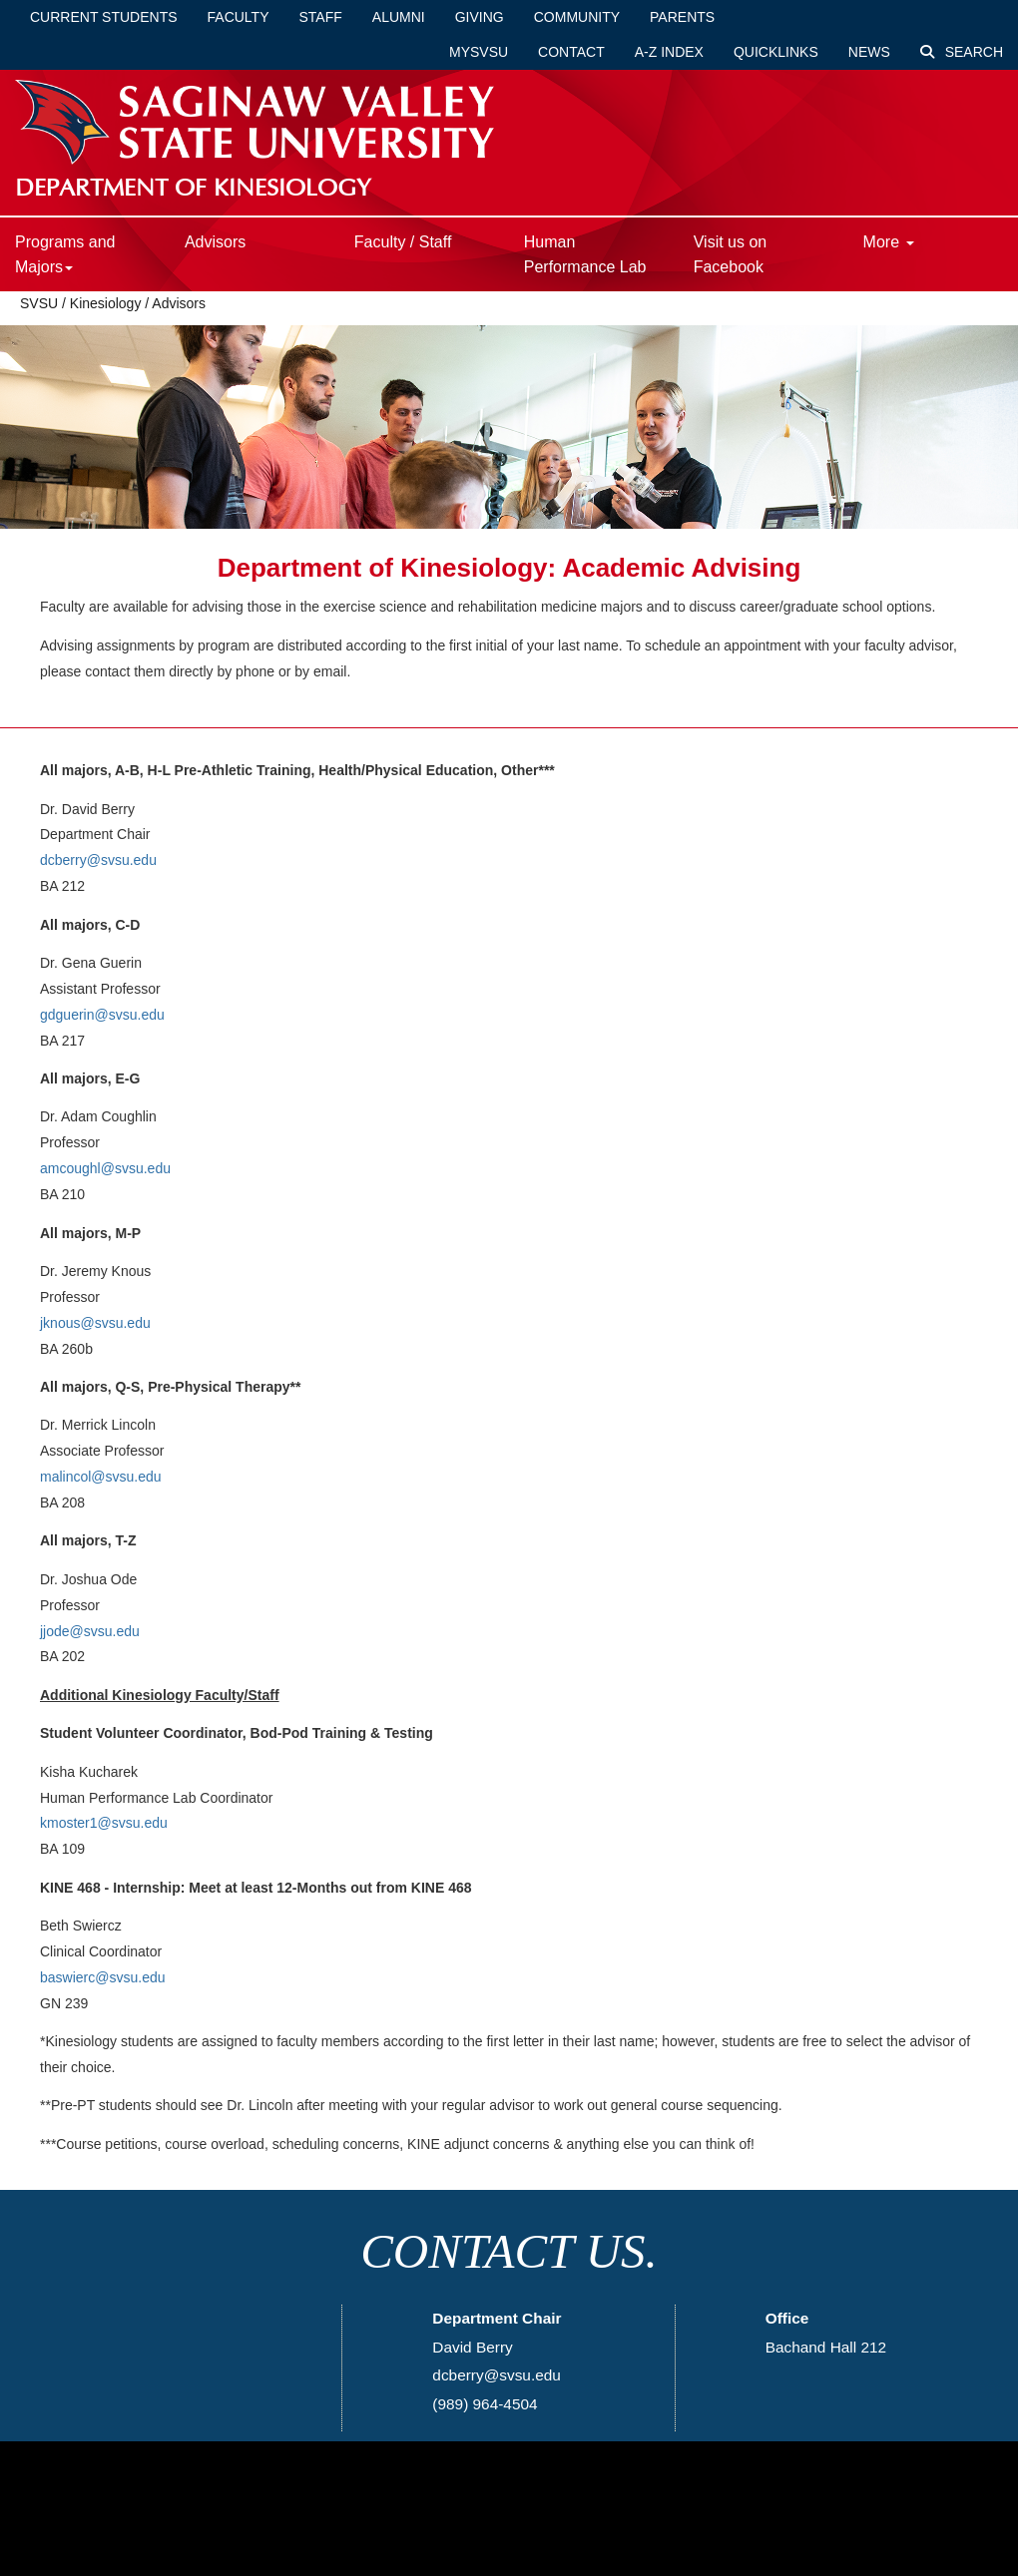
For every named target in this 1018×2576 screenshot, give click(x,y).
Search (961, 52)
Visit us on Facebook (730, 254)
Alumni (398, 17)
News (869, 52)
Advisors (215, 241)
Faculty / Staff (403, 241)
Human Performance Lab (585, 254)
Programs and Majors (65, 254)
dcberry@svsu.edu (98, 860)
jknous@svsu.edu (95, 1323)
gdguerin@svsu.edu (102, 1015)
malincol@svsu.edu (101, 1477)
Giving (479, 17)
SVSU (39, 303)
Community (577, 17)
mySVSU (478, 52)
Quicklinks (776, 52)
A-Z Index (669, 52)
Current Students (104, 17)
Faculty (238, 17)
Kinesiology (106, 303)
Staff (320, 17)
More (888, 241)
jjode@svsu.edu (90, 1631)
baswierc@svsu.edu (103, 1977)
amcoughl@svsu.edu (105, 1168)
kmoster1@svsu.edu (104, 1823)
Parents (682, 17)
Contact (571, 52)
